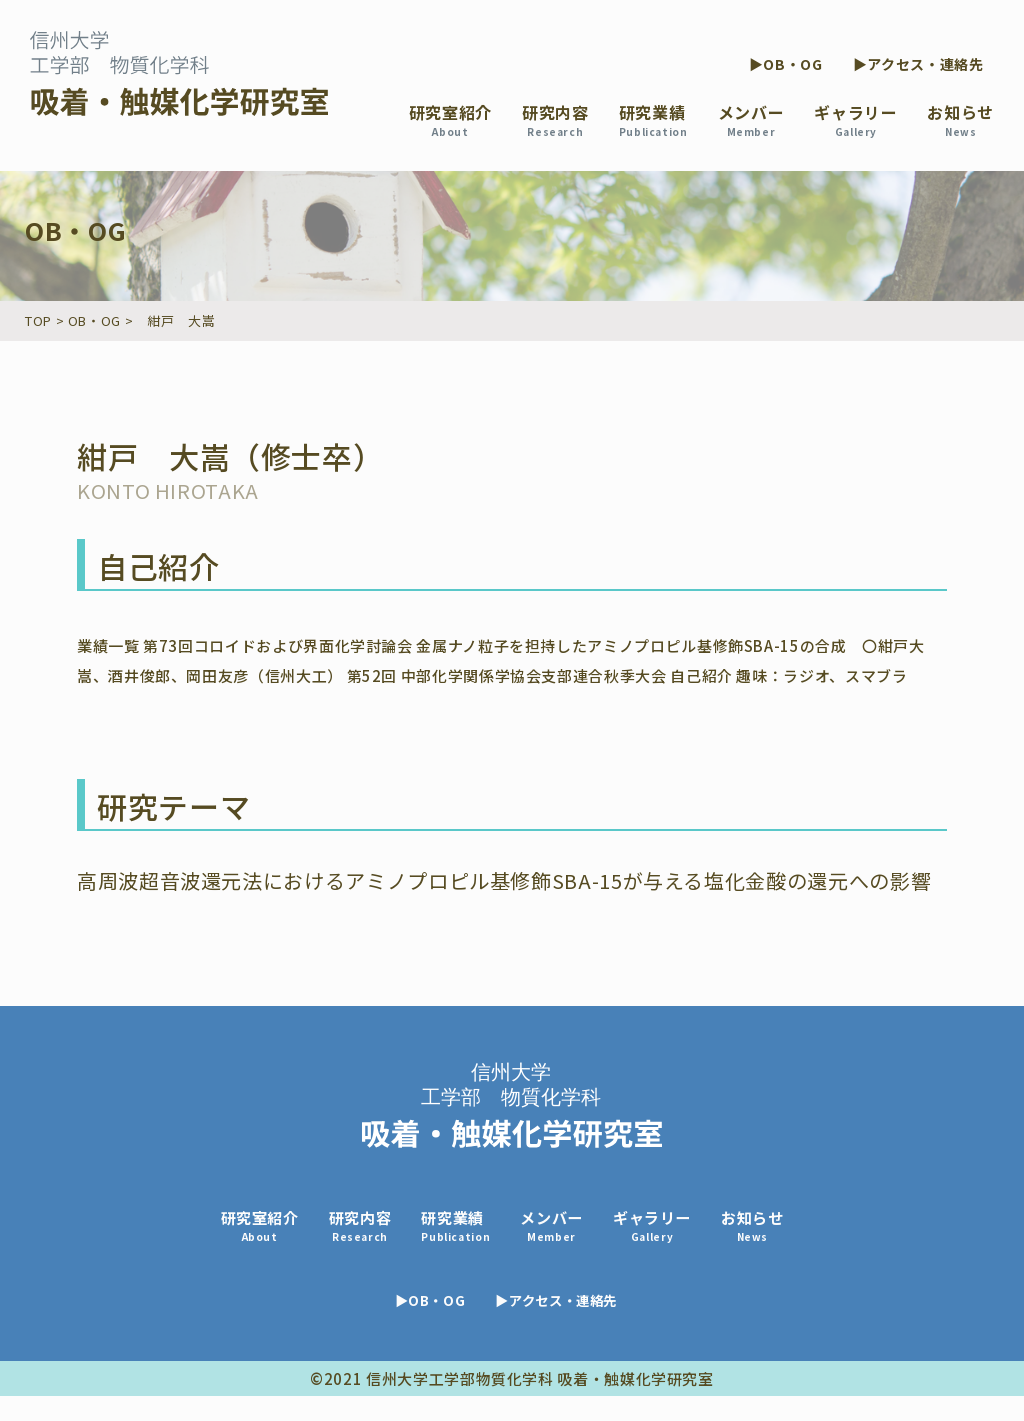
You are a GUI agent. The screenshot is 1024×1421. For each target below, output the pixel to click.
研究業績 (653, 119)
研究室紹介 (450, 119)
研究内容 (555, 119)
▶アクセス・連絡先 (918, 64)
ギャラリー (855, 119)
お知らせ (960, 119)
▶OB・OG (786, 64)
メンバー (751, 119)
